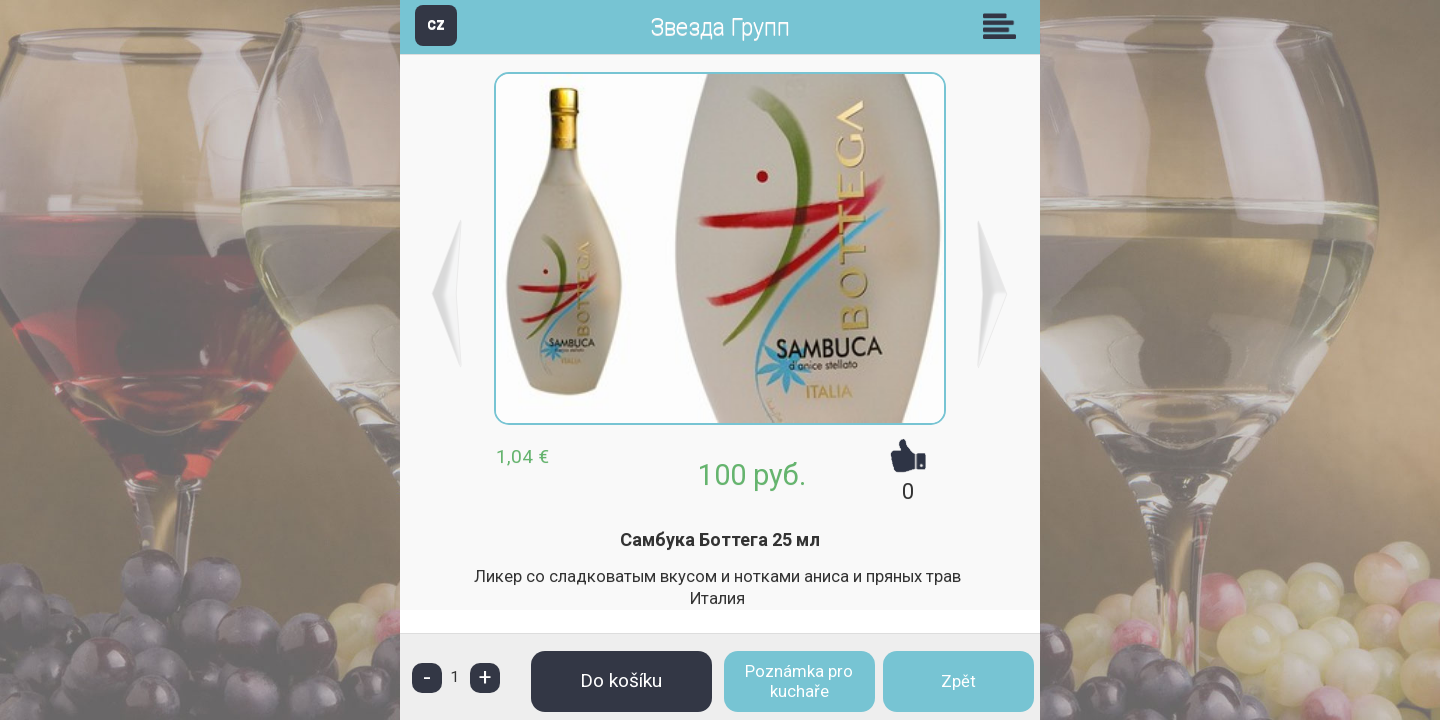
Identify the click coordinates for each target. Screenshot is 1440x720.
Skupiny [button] (1004, 26)
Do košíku (621, 680)
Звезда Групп (720, 27)
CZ (436, 24)
